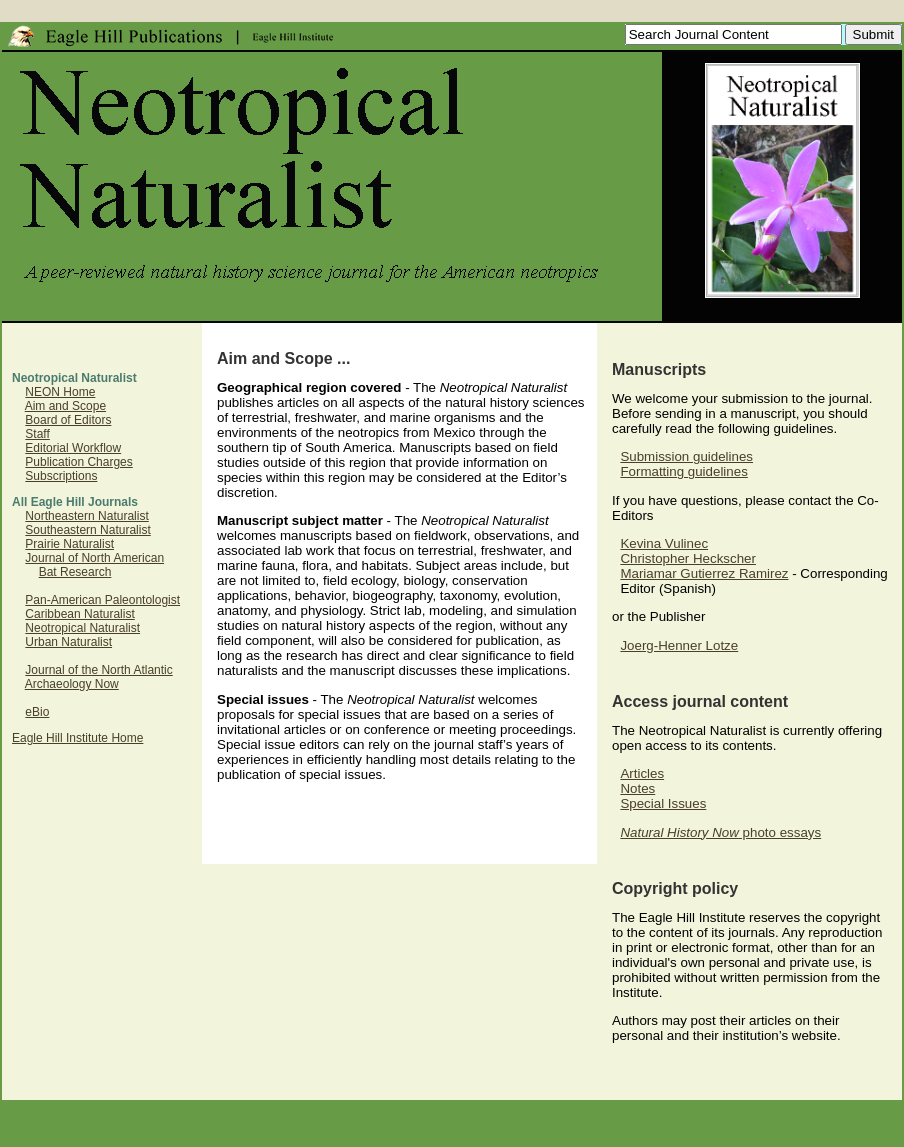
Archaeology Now (72, 684)
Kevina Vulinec (664, 543)
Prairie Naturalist (69, 544)
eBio (37, 712)
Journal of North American (94, 558)
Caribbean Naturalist (79, 614)
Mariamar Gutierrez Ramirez (704, 573)
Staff (37, 434)
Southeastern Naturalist (87, 530)
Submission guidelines (686, 456)
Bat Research (75, 572)
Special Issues (663, 803)
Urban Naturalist (68, 642)
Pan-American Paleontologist (102, 600)
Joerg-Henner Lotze (679, 645)
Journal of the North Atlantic (98, 670)
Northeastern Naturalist (86, 516)
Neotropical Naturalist (82, 628)
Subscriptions (61, 476)
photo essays (720, 832)
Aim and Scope (65, 406)
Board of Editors (68, 420)
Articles (642, 773)
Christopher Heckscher (688, 558)
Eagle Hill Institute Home (77, 738)
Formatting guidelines (683, 471)
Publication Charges (78, 462)
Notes (637, 788)
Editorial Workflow (73, 448)
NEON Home (60, 392)
